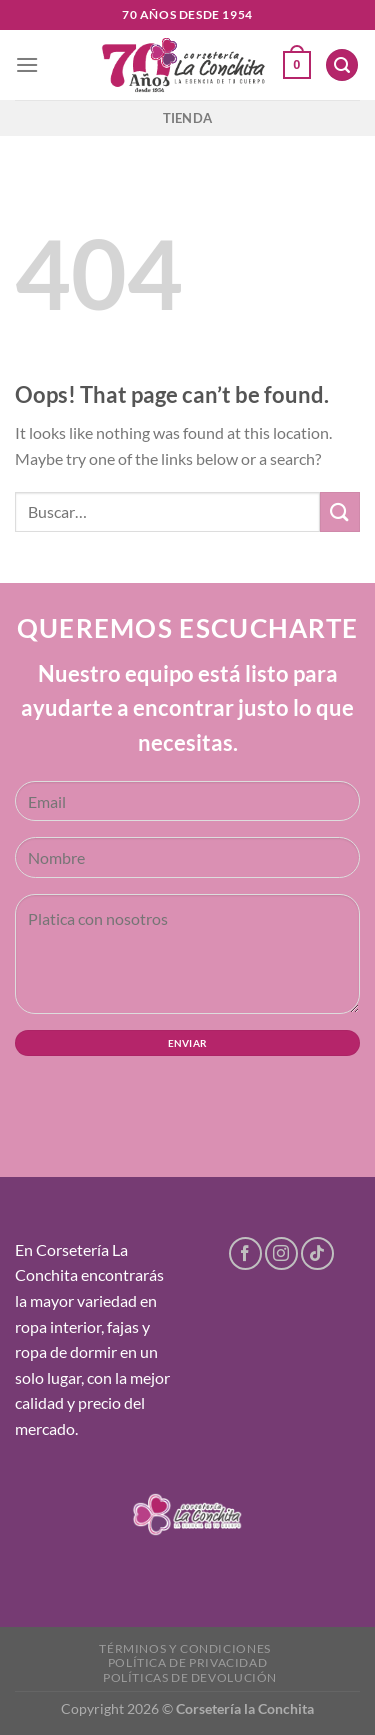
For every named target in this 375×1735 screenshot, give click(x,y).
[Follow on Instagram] (281, 1253)
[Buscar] (342, 65)
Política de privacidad (187, 1662)
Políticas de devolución (190, 1677)
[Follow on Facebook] (245, 1253)
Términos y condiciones (184, 1648)
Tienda (188, 118)
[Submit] (340, 511)
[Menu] (27, 64)
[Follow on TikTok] (317, 1253)
